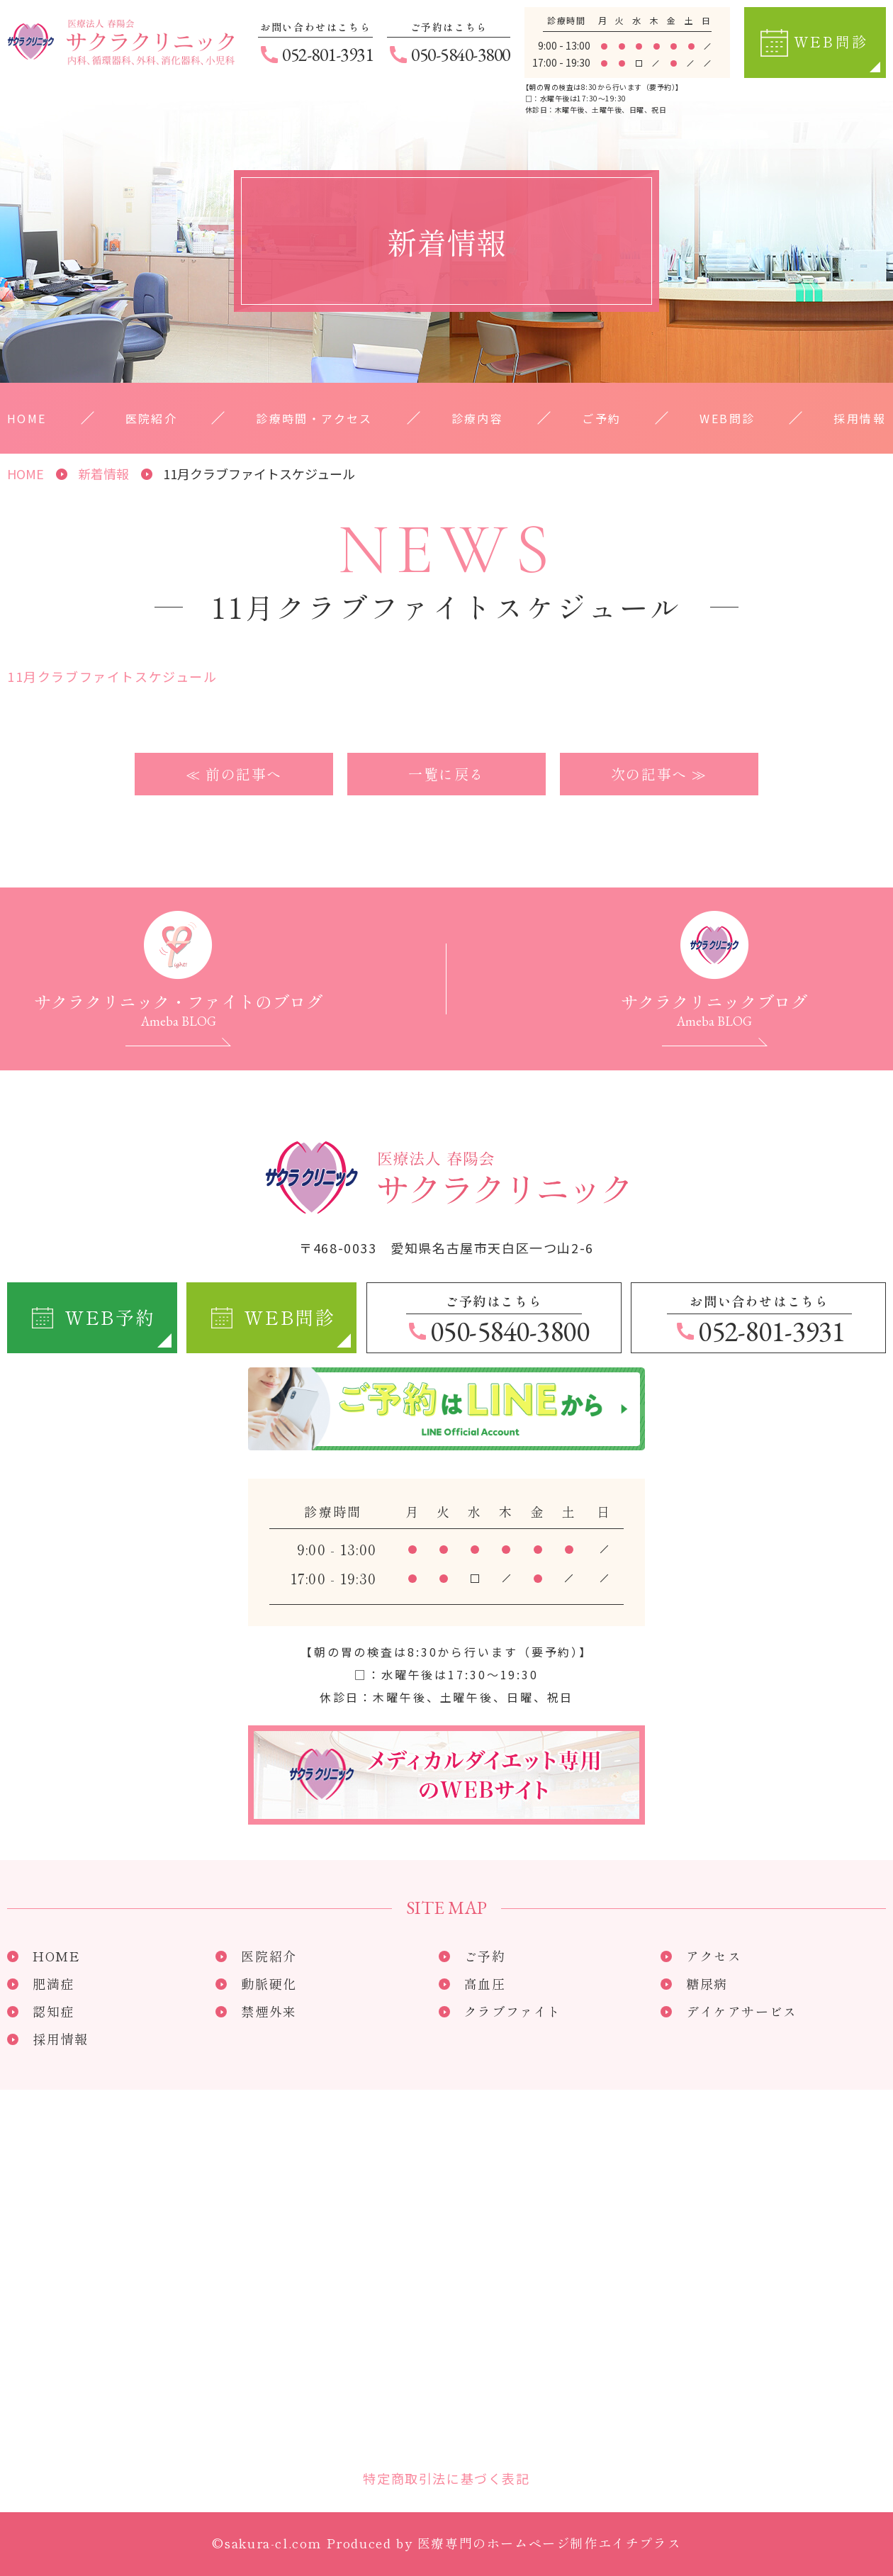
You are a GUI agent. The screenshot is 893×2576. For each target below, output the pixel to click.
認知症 (53, 2011)
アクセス (713, 1956)
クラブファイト (512, 2011)
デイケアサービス (741, 2011)
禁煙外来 (268, 2011)
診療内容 (477, 418)
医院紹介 (151, 418)
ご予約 (601, 418)
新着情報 (103, 473)
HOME (27, 418)
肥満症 (53, 1983)
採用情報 (859, 418)
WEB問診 (727, 418)
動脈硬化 (268, 1983)
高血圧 (485, 1983)
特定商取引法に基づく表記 (446, 2478)
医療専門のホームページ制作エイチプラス (549, 2542)
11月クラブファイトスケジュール (112, 676)
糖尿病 (707, 1983)
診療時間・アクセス (314, 418)
